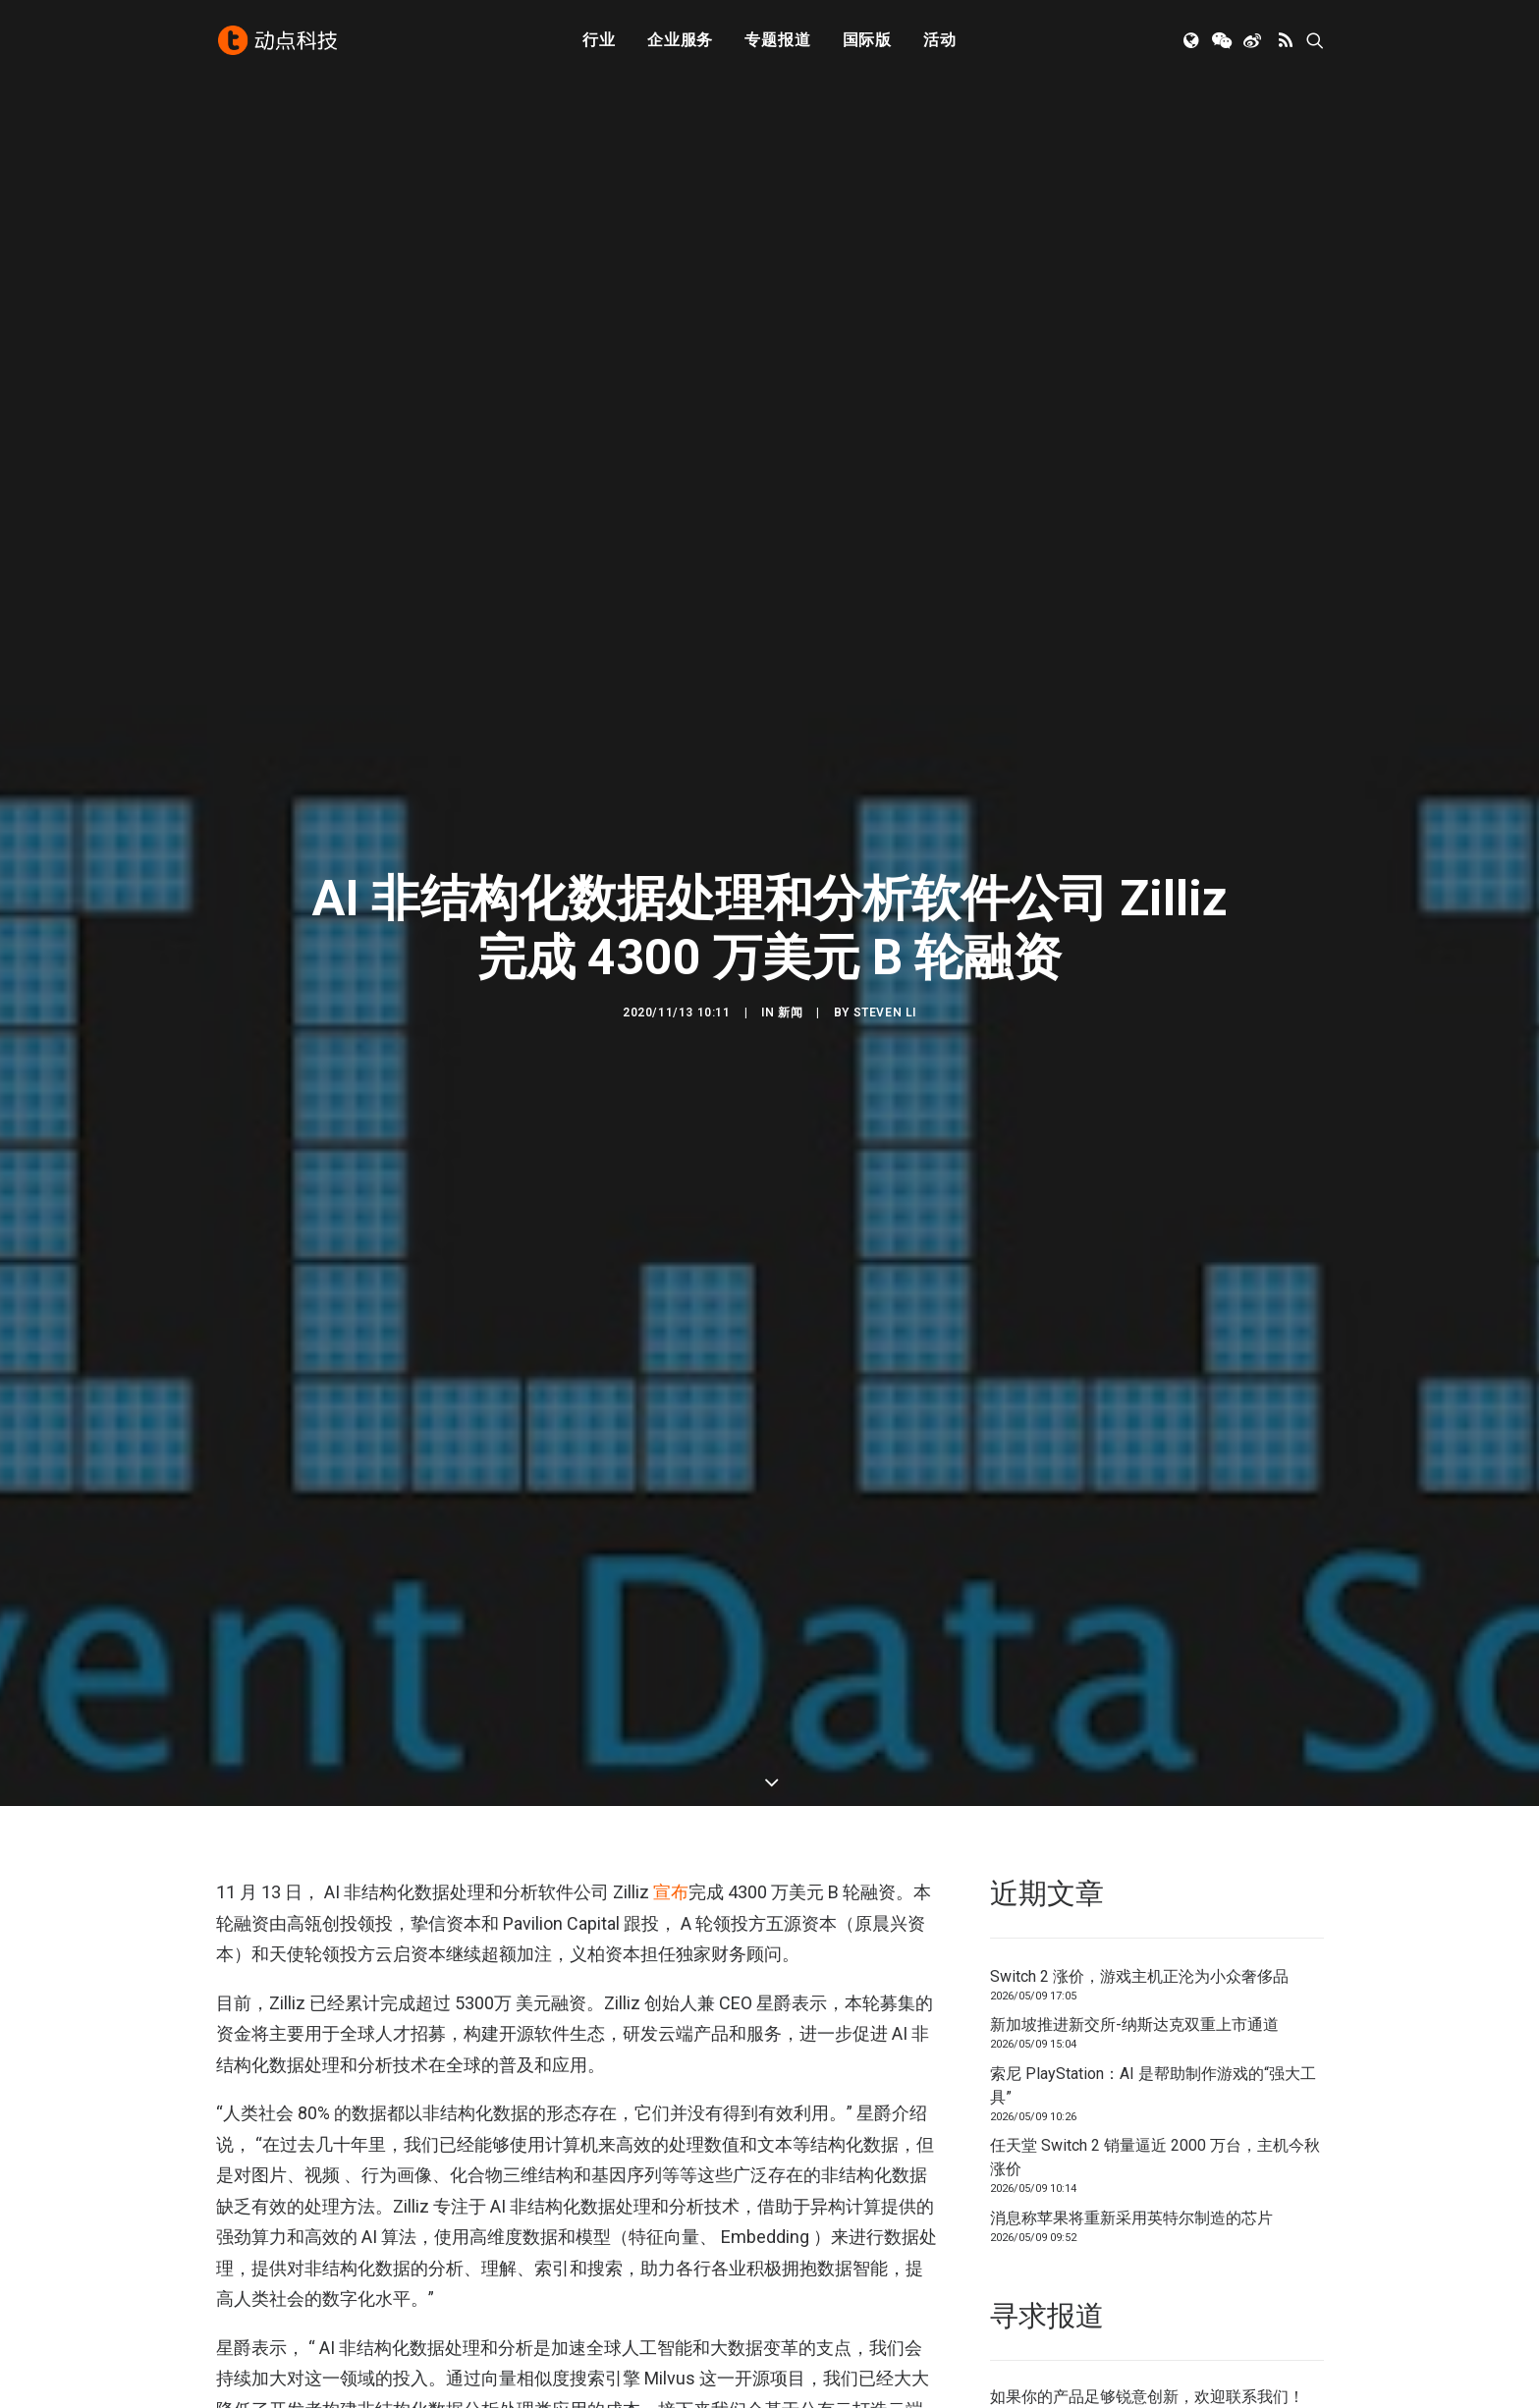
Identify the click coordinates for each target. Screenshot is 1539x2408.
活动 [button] (940, 41)
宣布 (670, 1892)
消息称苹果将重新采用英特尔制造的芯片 (1131, 2218)
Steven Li (884, 1012)
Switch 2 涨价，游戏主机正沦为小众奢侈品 (1139, 1976)
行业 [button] (599, 41)
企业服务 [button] (680, 41)
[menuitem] (599, 42)
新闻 (790, 1012)
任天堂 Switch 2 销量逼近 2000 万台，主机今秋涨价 (1155, 2157)
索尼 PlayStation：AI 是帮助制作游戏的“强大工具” (1153, 2085)
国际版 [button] (867, 41)
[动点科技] (279, 42)
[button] (1193, 42)
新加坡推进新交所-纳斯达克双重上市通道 (1134, 2024)
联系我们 (1257, 2396)
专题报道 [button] (777, 41)
